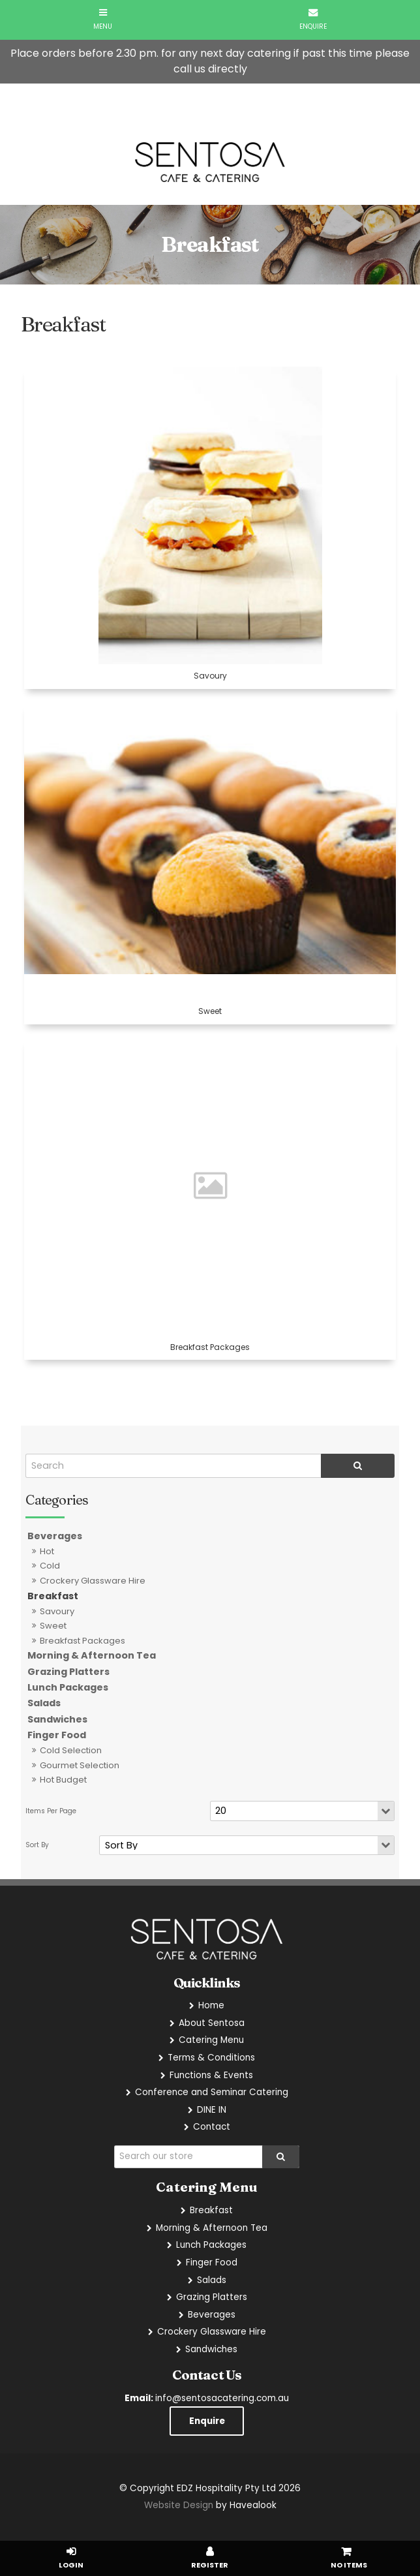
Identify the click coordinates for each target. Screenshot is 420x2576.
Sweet (53, 1625)
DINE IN (211, 2110)
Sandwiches (57, 1719)
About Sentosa (212, 2023)
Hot (47, 1551)
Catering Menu (211, 2040)
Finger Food (56, 1734)
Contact (211, 2127)
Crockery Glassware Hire (92, 1580)
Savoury (57, 1611)
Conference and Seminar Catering (211, 2092)
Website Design (178, 2505)
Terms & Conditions (211, 2057)
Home (211, 2005)
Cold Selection (71, 1750)
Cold (50, 1565)
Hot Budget (63, 1779)
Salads (44, 1703)
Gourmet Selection (79, 1765)
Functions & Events (211, 2075)
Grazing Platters (68, 1671)
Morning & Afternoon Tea (91, 1655)
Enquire (207, 2421)
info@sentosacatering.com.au (207, 2398)
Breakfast (52, 1595)
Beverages (54, 1535)
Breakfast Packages (82, 1640)
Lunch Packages (67, 1687)
